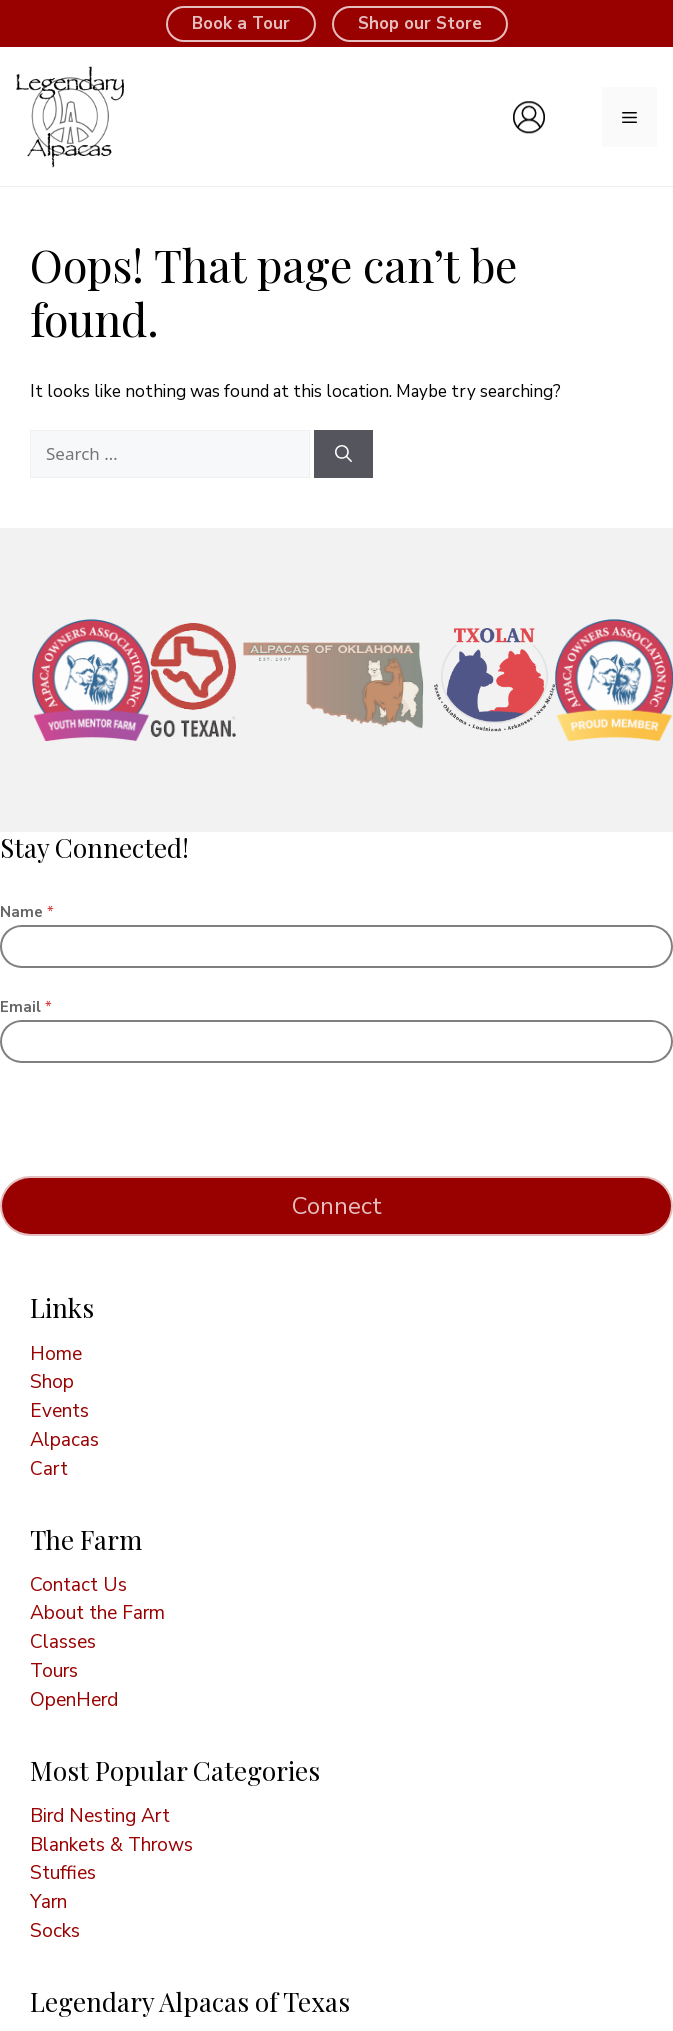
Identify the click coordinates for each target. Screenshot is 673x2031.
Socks (55, 1931)
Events (59, 1411)
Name (27, 912)
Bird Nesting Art (100, 1816)
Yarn (48, 1902)
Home (56, 1354)
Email (26, 1007)
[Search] (343, 454)
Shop (52, 1382)
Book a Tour (241, 23)
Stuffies (63, 1873)
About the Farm (97, 1613)
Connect (337, 1206)
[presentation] (152, 1163)
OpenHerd (74, 1700)
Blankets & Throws (111, 1845)
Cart (49, 1469)
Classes (63, 1642)
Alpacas (64, 1440)
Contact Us (78, 1585)
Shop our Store (420, 23)
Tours (54, 1671)
